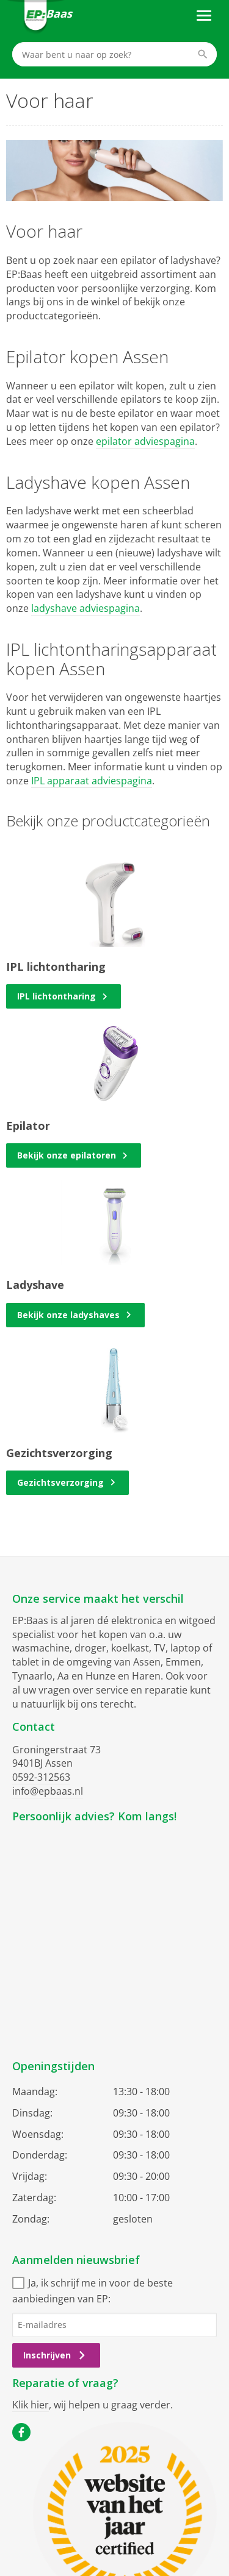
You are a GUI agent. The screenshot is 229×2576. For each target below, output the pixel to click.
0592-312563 (41, 1777)
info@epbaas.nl (47, 1791)
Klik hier (30, 2404)
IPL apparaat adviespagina (91, 780)
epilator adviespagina (145, 441)
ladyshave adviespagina (85, 608)
